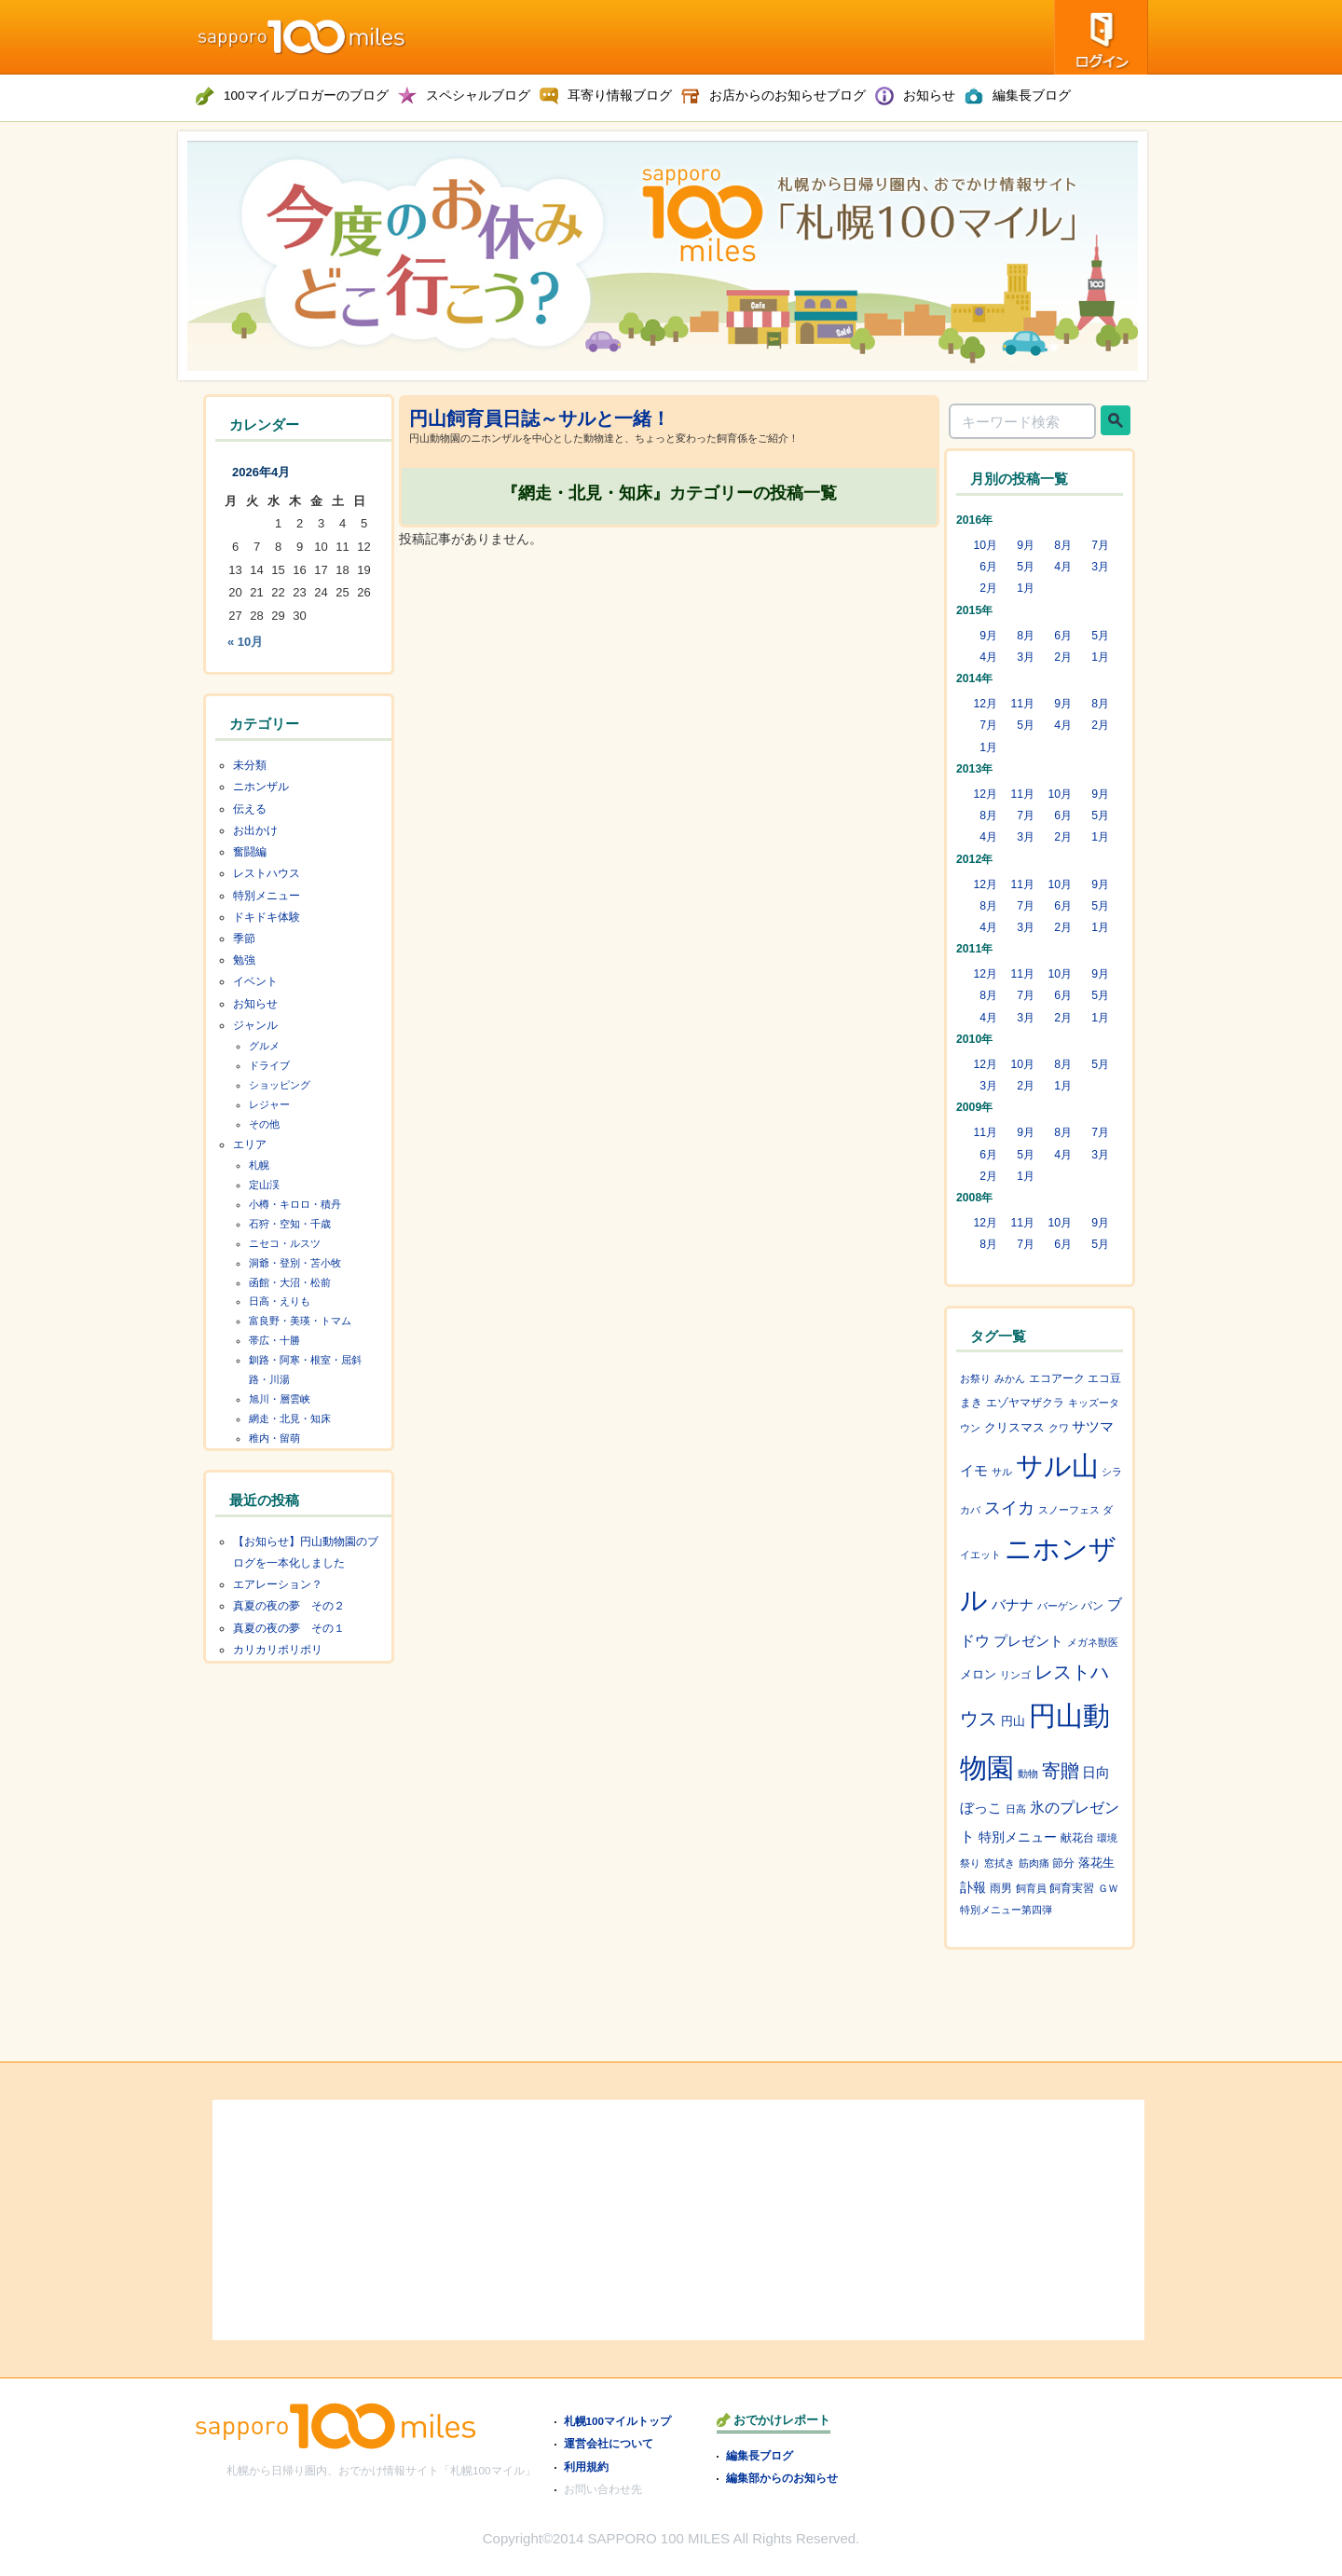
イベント (255, 981)
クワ (1058, 1427)
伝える (250, 808)
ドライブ (269, 1065)
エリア (250, 1144)
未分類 (250, 765)
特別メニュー (266, 895)
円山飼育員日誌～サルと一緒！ (539, 418)
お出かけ (255, 830)
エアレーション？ (277, 1584)
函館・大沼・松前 (290, 1282)
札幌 (259, 1165)
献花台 (1077, 1837)
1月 (1025, 588)
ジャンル (255, 1025)
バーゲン (1057, 1605)
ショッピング (279, 1084)
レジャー (269, 1104)
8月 (1063, 545)
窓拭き (999, 1863)
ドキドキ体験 (266, 917)
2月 (988, 588)
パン (1092, 1605)
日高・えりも (279, 1301)
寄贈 (1060, 1771)
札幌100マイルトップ (618, 2421)
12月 (985, 703)
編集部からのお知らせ (782, 2478)
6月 (988, 566)
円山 (1013, 1721)
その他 (264, 1124)
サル (1002, 1471)
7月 (1100, 545)
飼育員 (1031, 1888)
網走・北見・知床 (290, 1418)
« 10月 (245, 642)
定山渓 (264, 1184)
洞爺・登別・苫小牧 (295, 1262)
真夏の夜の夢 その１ (289, 1628)
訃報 (973, 1887)
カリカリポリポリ (277, 1649)
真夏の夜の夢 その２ (289, 1605)
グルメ (264, 1045)
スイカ (1009, 1508)
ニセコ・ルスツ (285, 1243)
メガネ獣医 (1092, 1642)
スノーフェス (1069, 1509)
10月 (985, 545)
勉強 (244, 959)
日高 (1016, 1809)
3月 (1100, 566)
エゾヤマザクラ (1025, 1402)
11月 (1022, 703)
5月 (1025, 566)
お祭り (975, 1378)
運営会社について (608, 2443)
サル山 (1057, 1466)
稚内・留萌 (274, 1438)
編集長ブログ (759, 2455)
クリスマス (1014, 1427)
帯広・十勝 (274, 1340)
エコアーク (1057, 1378)
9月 (1025, 545)
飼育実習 (1071, 1888)
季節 (244, 938)
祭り (970, 1863)
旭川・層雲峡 (279, 1398)
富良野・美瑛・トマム (300, 1320)
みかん (1009, 1378)
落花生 (1096, 1863)
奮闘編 (250, 851)
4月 (1063, 566)
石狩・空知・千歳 (290, 1223)
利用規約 (586, 2466)
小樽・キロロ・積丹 (295, 1204)
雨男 (1001, 1888)
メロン (978, 1674)
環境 (1107, 1837)
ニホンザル (261, 786)
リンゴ (1015, 1674)
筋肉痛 (1034, 1863)
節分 (1063, 1863)
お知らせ (255, 1003)
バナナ (1013, 1604)
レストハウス (266, 873)
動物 (1028, 1773)
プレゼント (1028, 1641)
